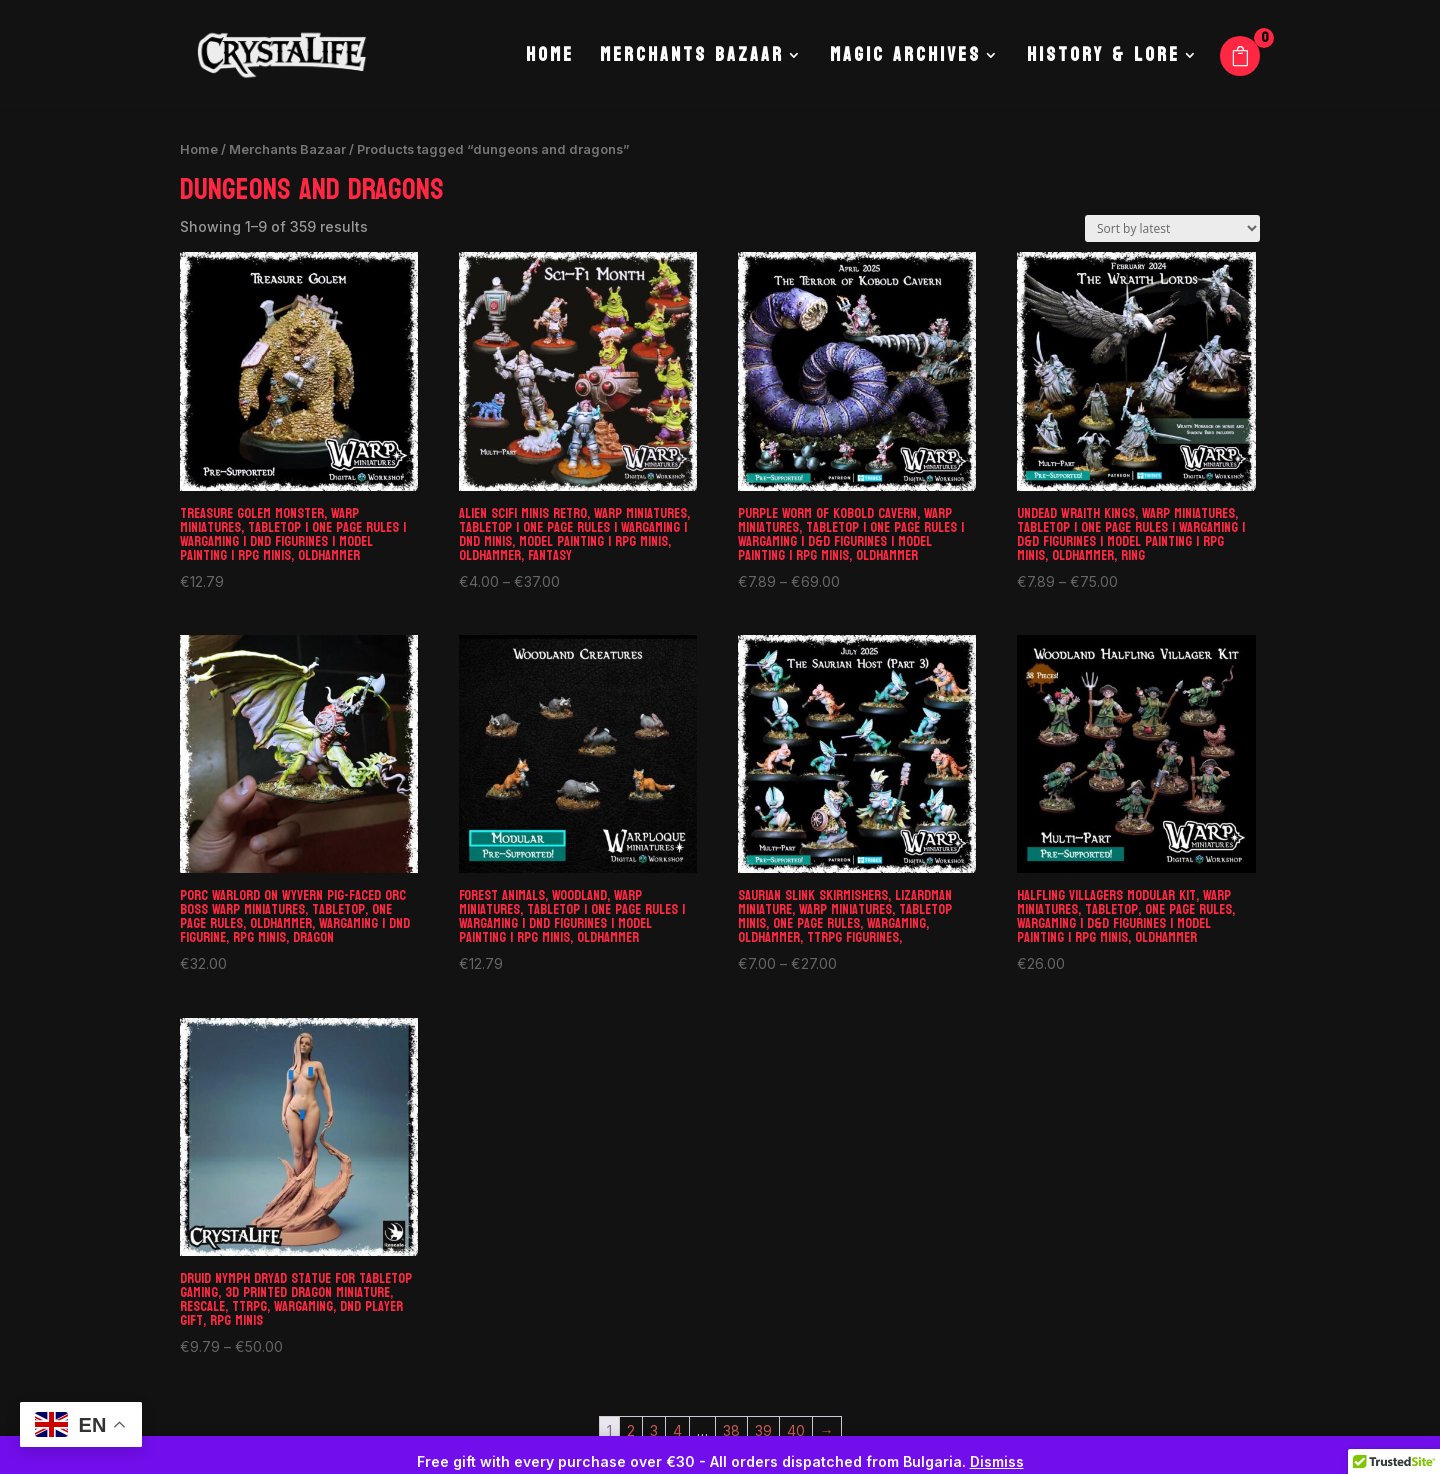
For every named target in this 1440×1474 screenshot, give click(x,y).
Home (550, 60)
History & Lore (1103, 60)
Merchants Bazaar (692, 60)
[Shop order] (1172, 228)
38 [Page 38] (731, 1430)
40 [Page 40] (796, 1430)
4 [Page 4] (677, 1430)
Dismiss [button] (997, 1461)
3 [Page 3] (654, 1430)
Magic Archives (905, 60)
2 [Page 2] (631, 1430)
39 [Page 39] (763, 1430)
